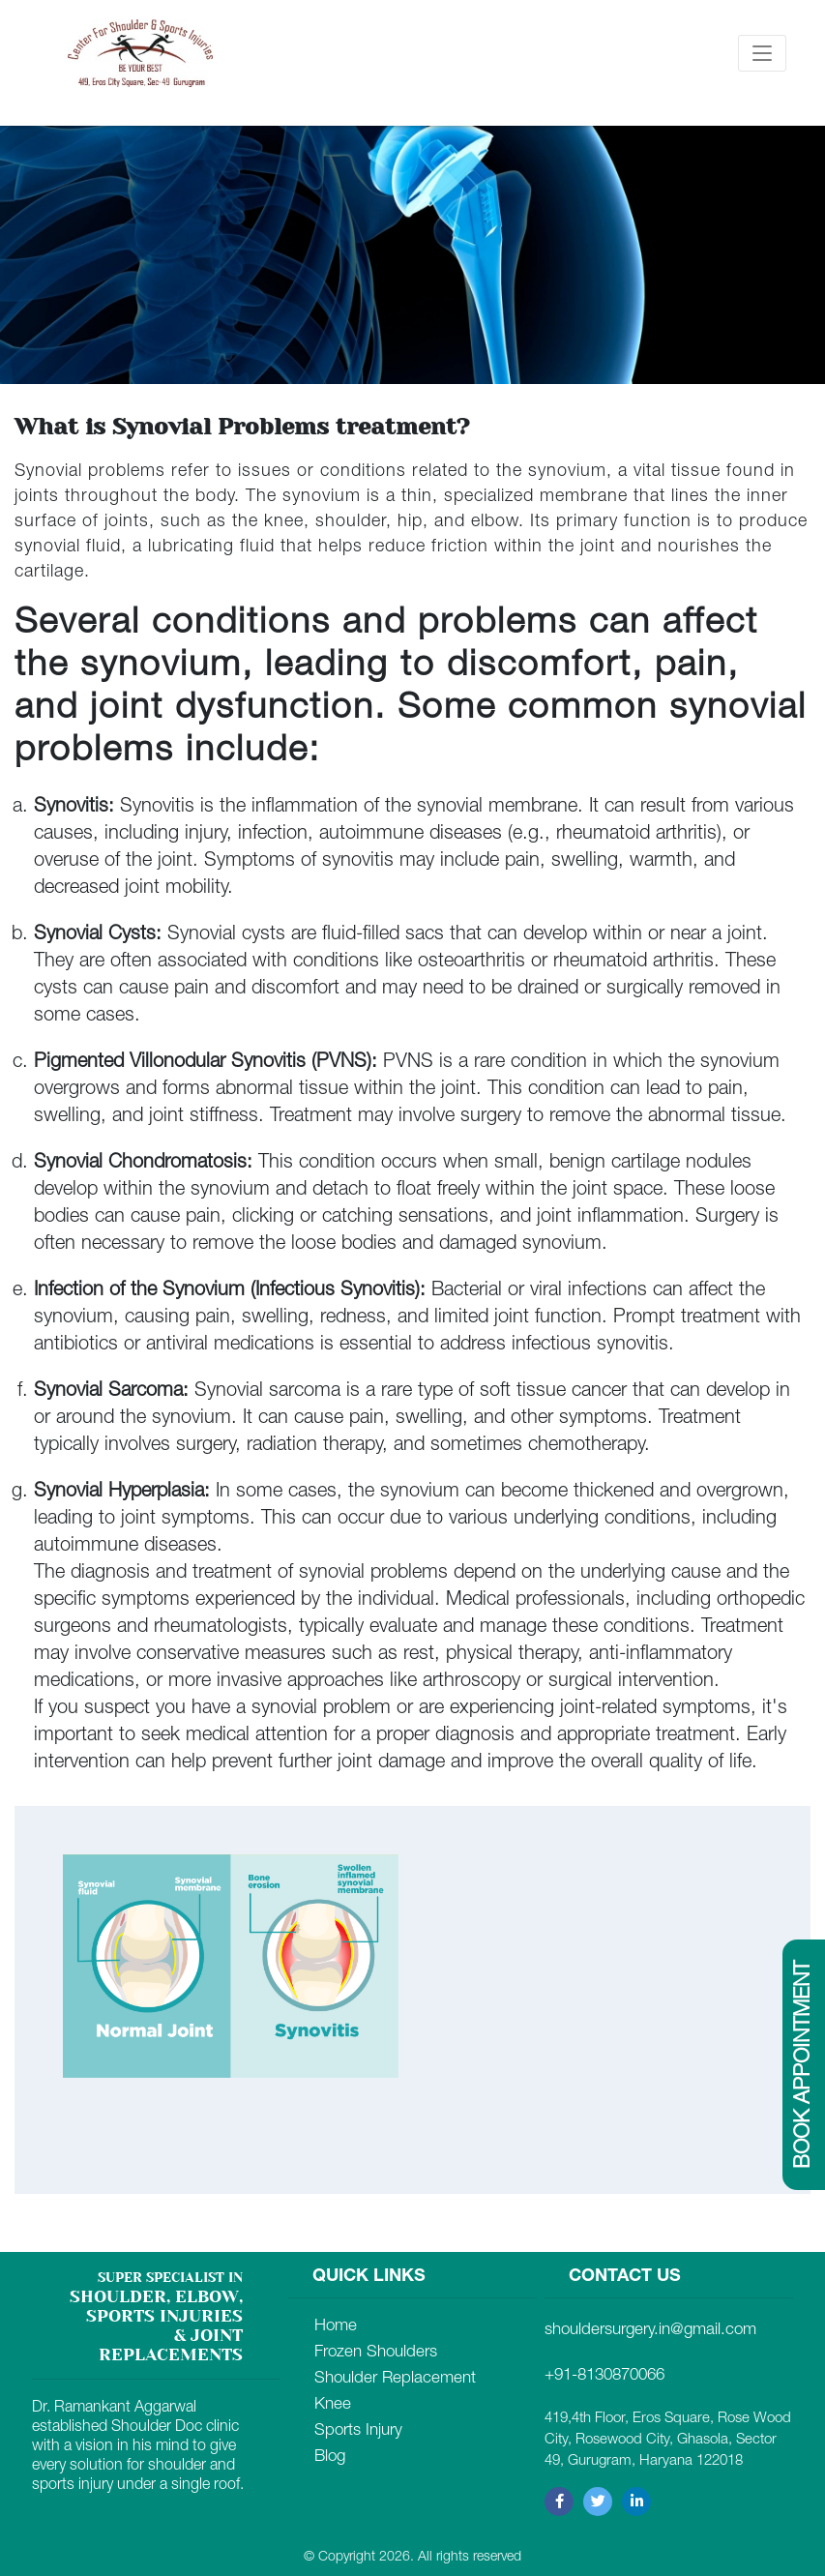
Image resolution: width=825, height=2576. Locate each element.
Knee (332, 2405)
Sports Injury (358, 2431)
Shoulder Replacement (395, 2379)
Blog (329, 2457)
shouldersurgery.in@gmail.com (650, 2331)
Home (335, 2327)
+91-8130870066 (604, 2376)
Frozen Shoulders (375, 2353)
